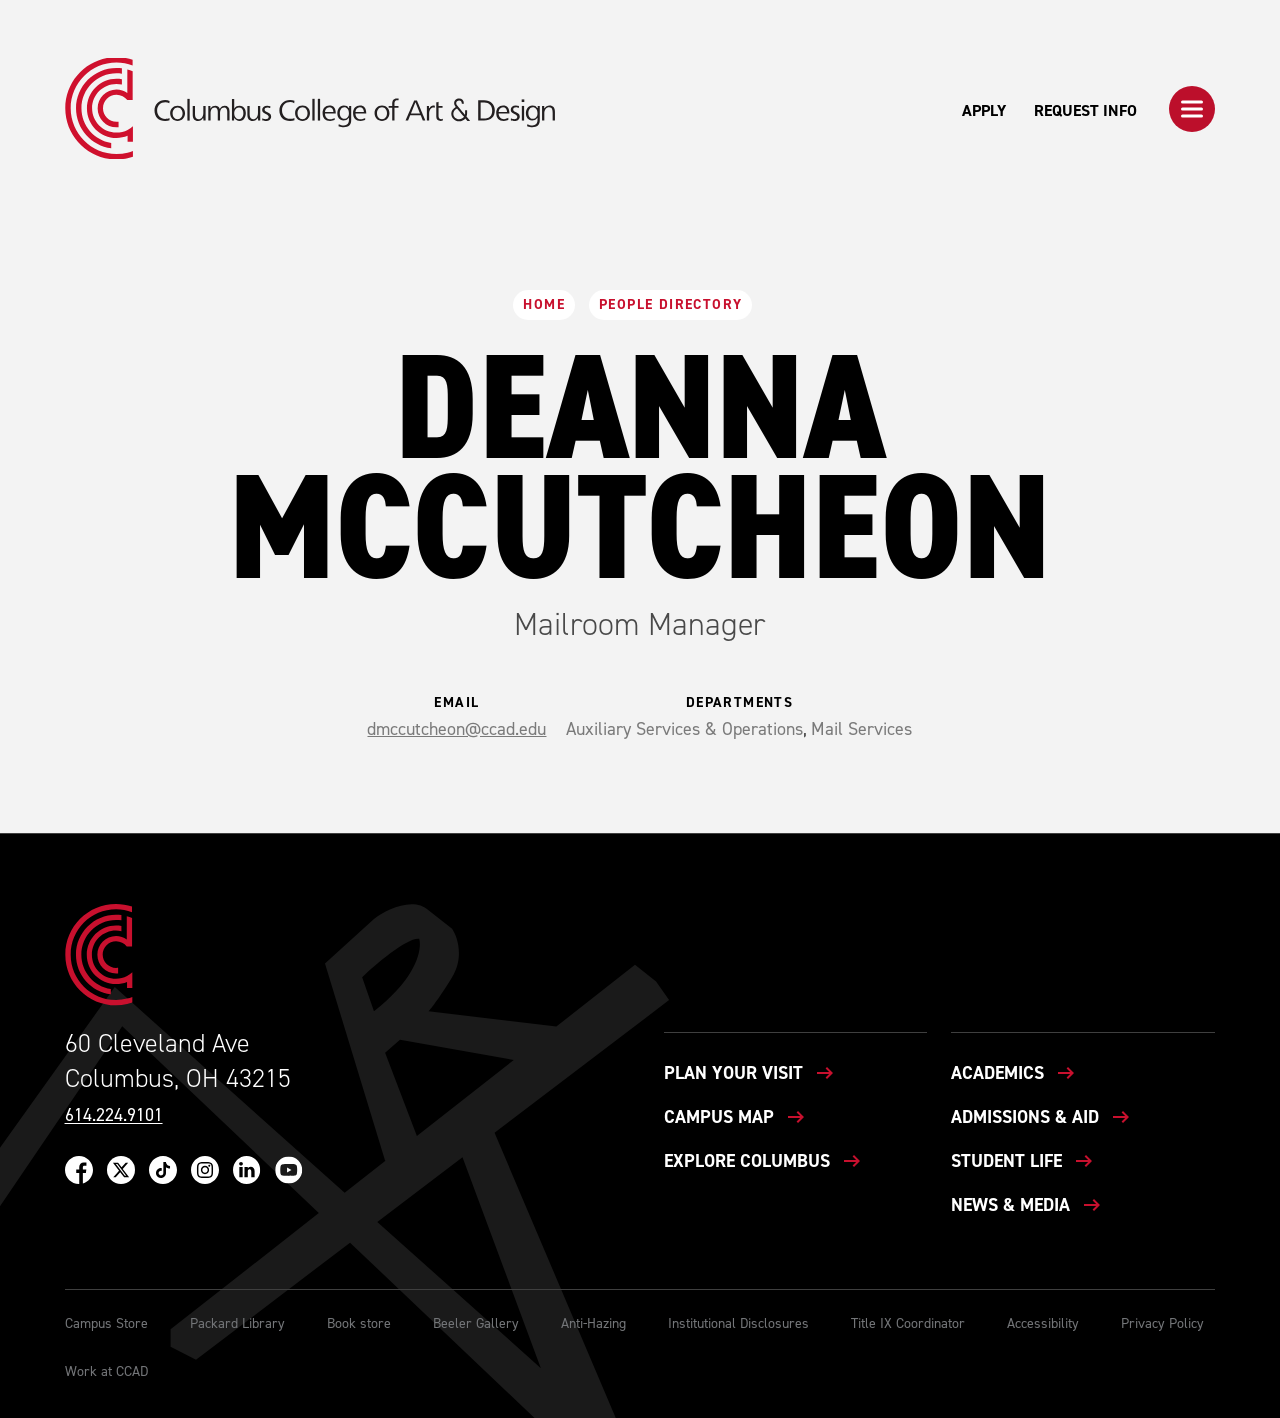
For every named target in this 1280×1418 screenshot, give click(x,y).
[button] (1192, 109)
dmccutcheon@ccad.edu (456, 729)
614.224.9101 (114, 1115)
